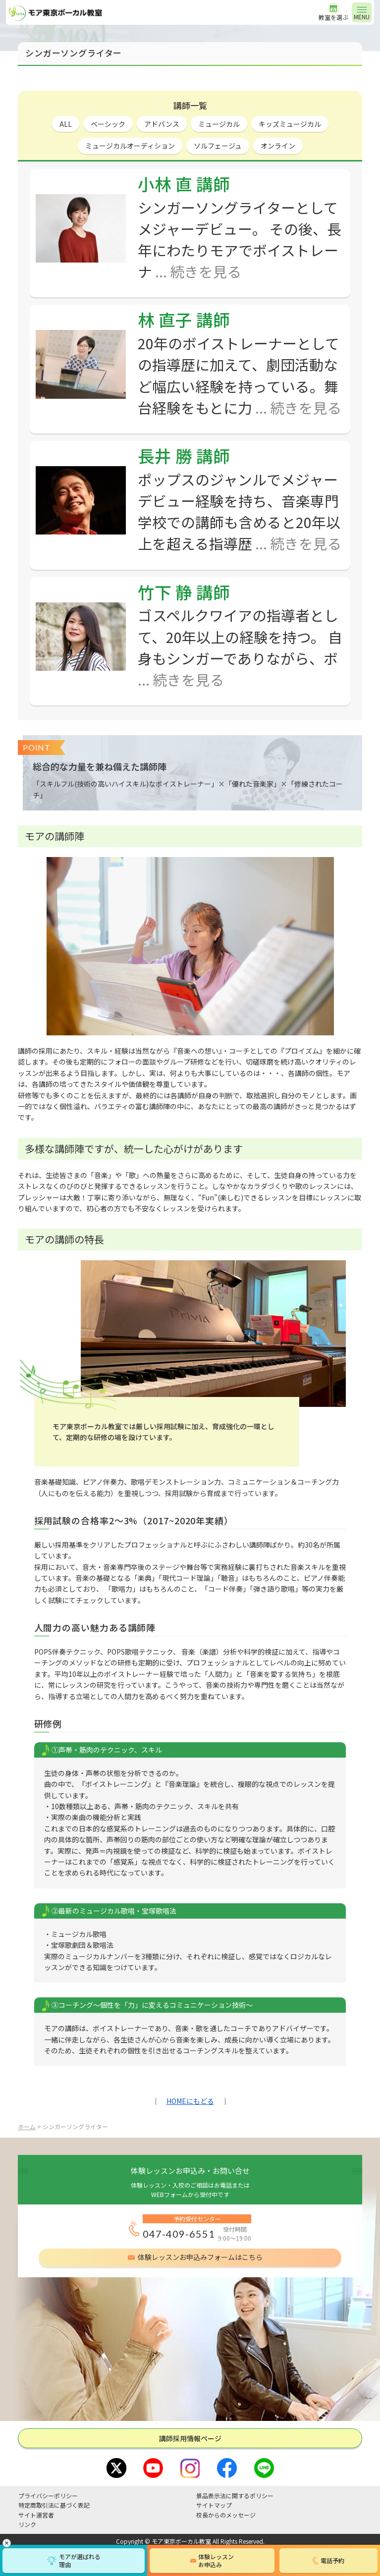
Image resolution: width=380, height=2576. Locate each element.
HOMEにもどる (190, 2101)
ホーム (27, 2126)
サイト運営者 (36, 2515)
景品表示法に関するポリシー (234, 2495)
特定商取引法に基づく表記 (54, 2505)
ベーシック (108, 124)
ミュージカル (219, 124)
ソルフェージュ (218, 146)
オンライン (278, 146)
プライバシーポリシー (48, 2495)
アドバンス (161, 124)
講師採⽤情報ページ (190, 2438)
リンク (27, 2524)
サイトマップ (214, 2505)
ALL (65, 124)
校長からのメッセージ (226, 2515)
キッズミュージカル (290, 124)
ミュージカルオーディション (130, 146)
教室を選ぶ (333, 17)
